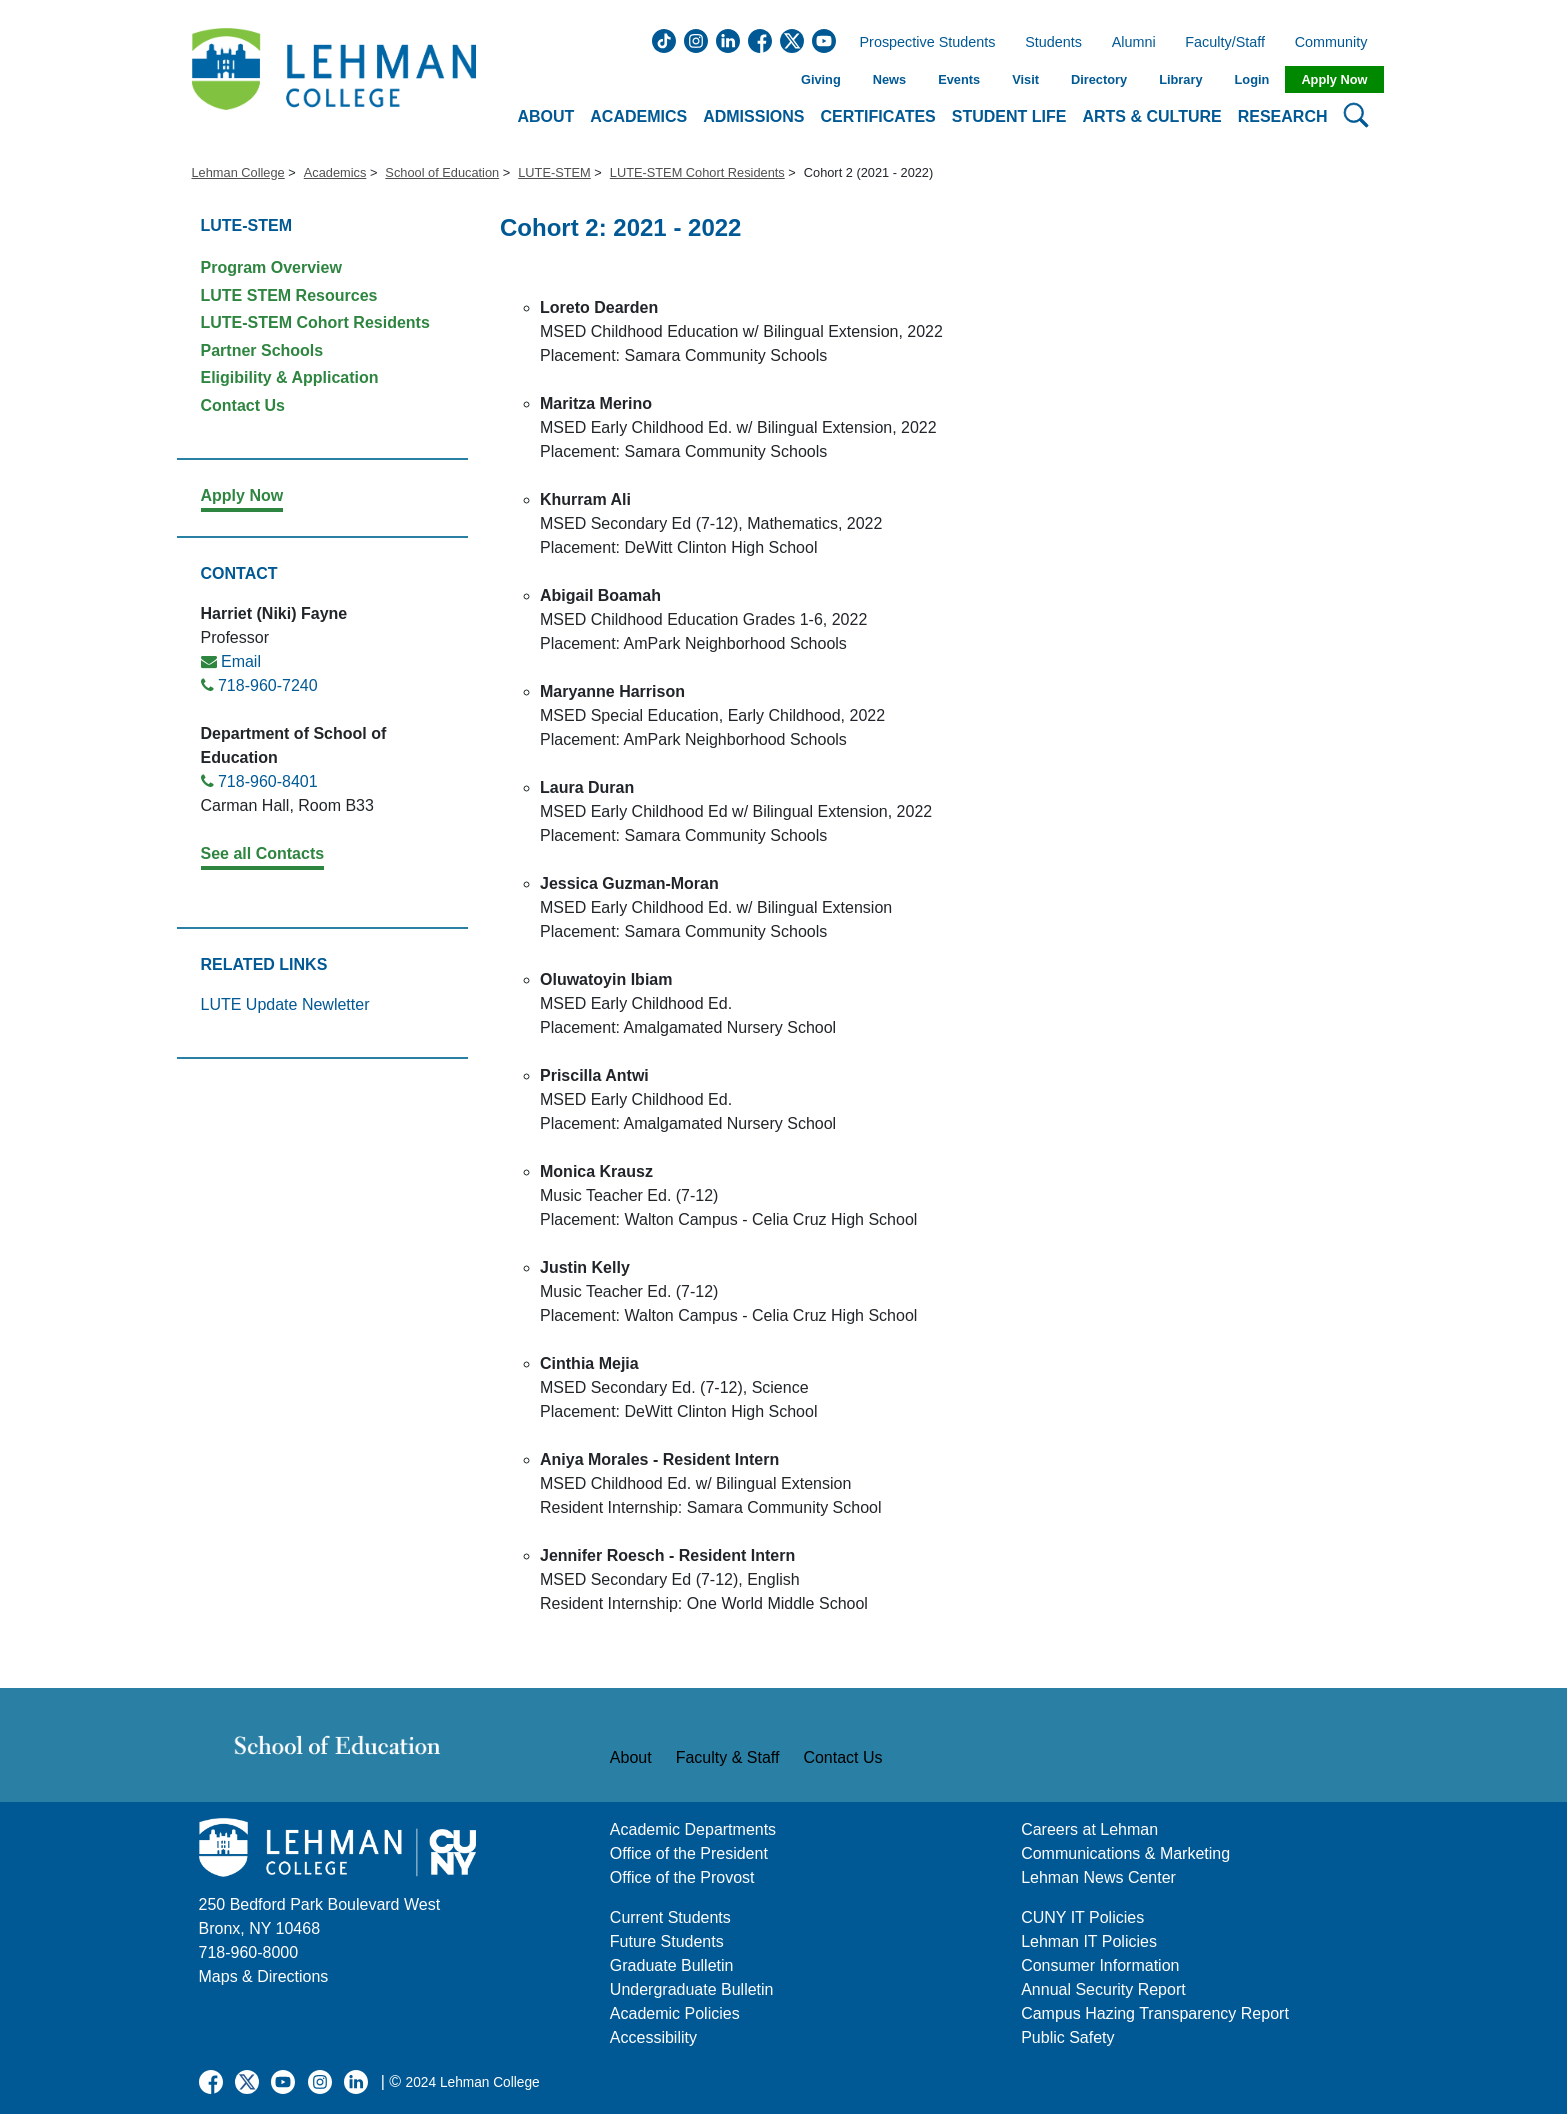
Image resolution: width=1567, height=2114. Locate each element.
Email (241, 661)
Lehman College (238, 172)
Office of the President (689, 1853)
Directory (1099, 79)
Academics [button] (638, 116)
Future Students (667, 1941)
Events (959, 79)
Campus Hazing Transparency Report (1155, 2013)
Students (1053, 43)
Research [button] (1283, 116)
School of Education (442, 172)
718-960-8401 (268, 781)
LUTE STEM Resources (289, 295)
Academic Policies (675, 2013)
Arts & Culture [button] (1151, 116)
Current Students (670, 1917)
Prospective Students (922, 43)
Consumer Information (1100, 1965)
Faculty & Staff (728, 1757)
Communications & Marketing (1125, 1853)
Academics (335, 172)
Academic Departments (693, 1829)
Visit (1025, 79)
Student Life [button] (1009, 116)
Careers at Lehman (1089, 1829)
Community (1337, 43)
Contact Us (243, 405)
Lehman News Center (1098, 1877)
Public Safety (1067, 2037)
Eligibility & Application (290, 377)
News (889, 79)
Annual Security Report (1103, 1989)
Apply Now (1334, 79)
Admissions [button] (753, 116)
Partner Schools (262, 350)
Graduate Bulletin (672, 1965)
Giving (821, 79)
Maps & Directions (264, 1976)
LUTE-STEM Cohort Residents (697, 172)
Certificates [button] (878, 116)
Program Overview (271, 267)
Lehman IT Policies (1089, 1941)
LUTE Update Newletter (285, 1004)
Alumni (1134, 43)
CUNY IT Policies (1082, 1917)
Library (1180, 79)
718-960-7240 (268, 685)
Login (1252, 79)
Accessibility (653, 2037)
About (631, 1757)
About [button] (545, 116)
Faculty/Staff (1225, 43)
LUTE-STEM (554, 172)
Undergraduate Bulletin (692, 1989)
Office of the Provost (682, 1877)
